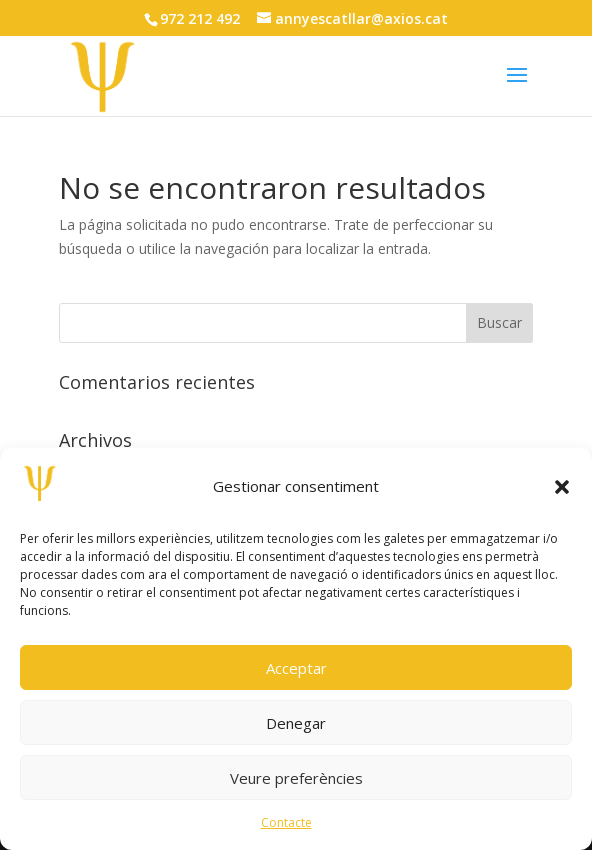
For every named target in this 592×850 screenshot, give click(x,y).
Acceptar (296, 668)
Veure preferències (296, 778)
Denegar (296, 723)
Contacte (286, 822)
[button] (562, 487)
